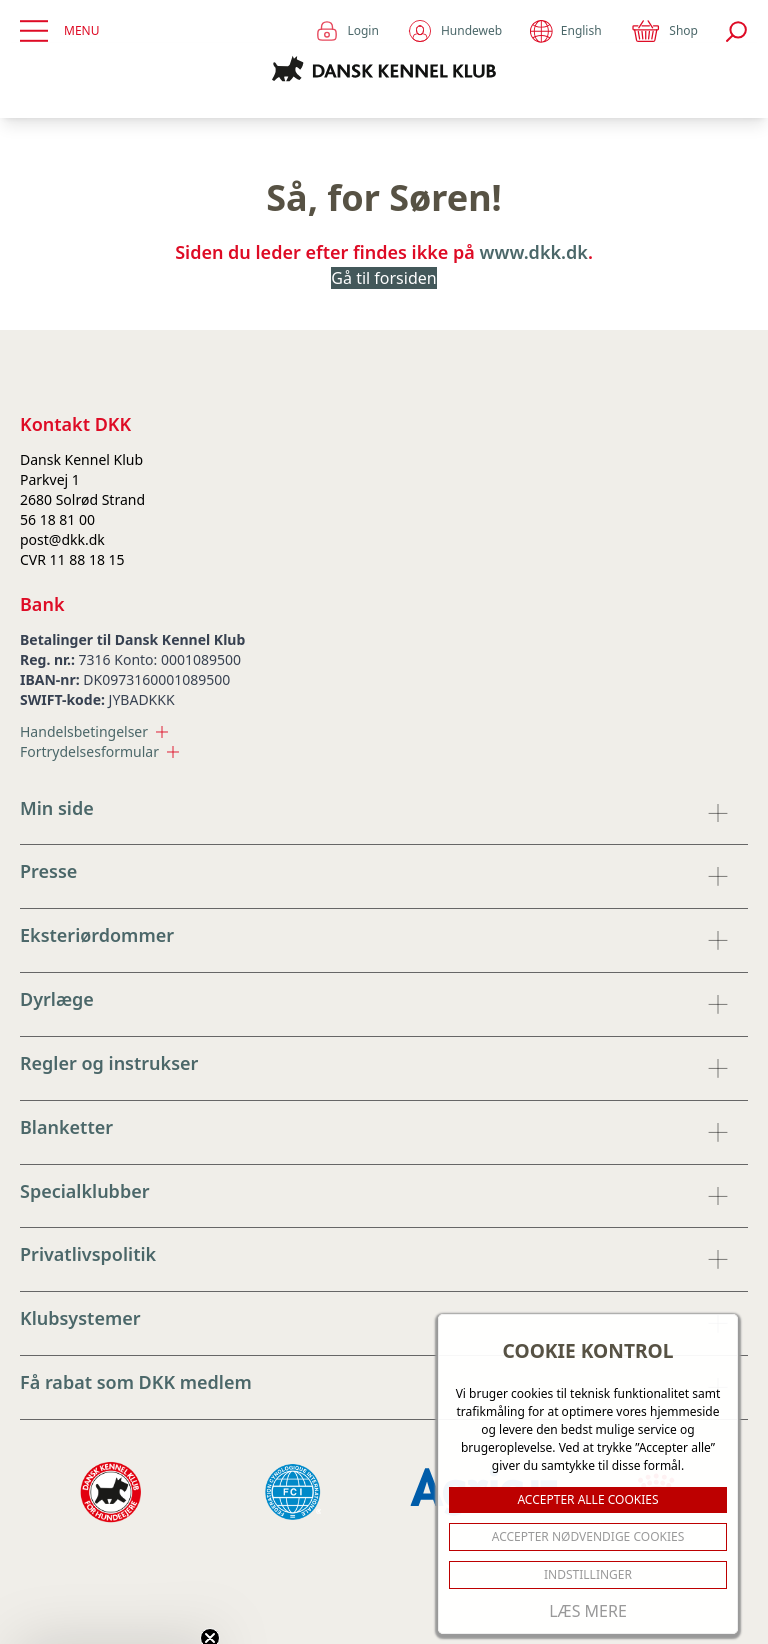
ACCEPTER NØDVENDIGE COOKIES (588, 1536)
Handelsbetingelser (94, 731)
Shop (664, 31)
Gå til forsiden (383, 278)
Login (346, 31)
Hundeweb (454, 31)
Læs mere (588, 1611)
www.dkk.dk (534, 252)
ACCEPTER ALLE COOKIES (587, 1499)
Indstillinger (588, 1574)
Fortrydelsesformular (99, 751)
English (565, 31)
